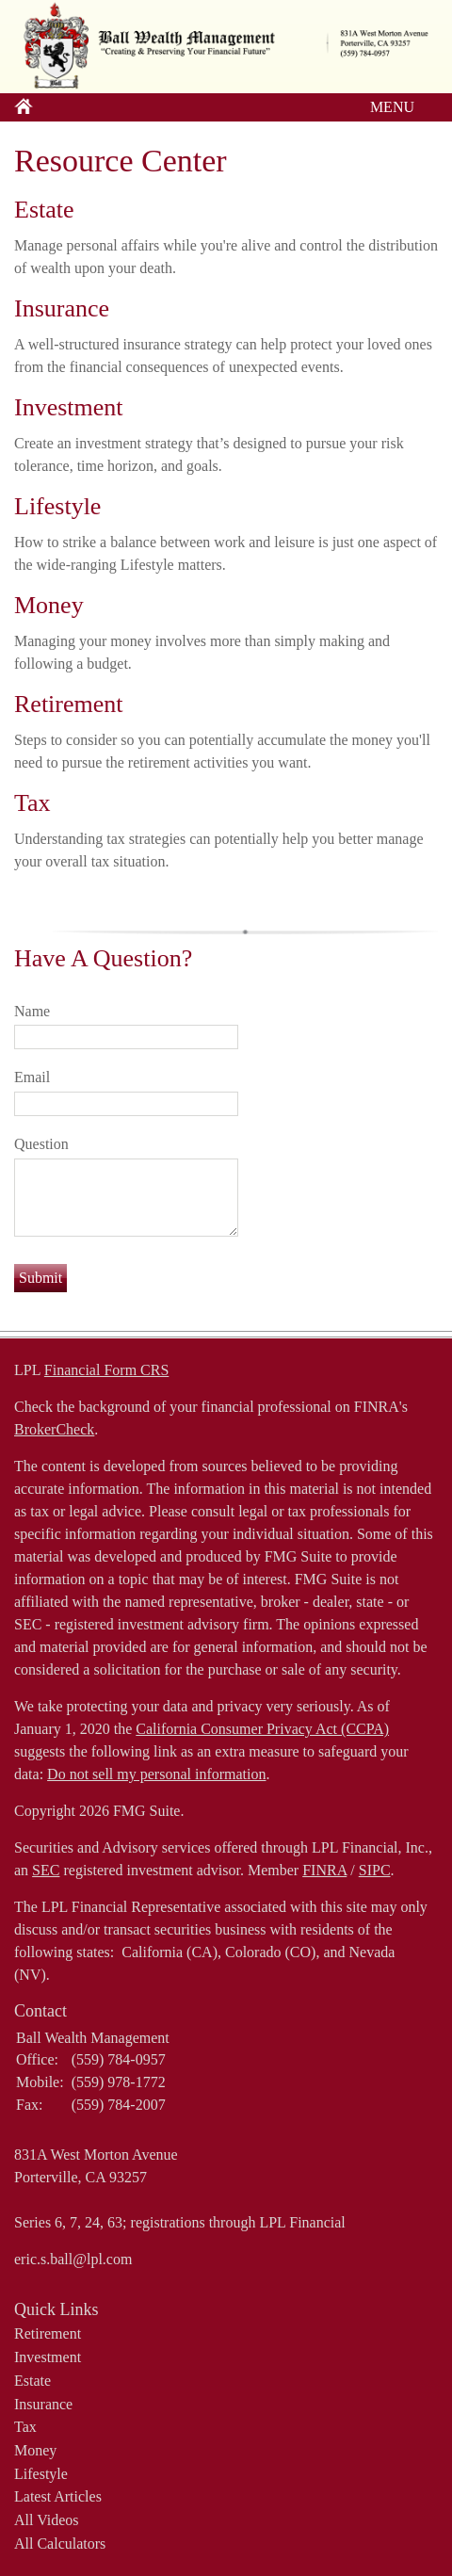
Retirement (68, 704)
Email (32, 1077)
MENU (387, 107)
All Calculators (59, 2543)
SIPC (375, 1870)
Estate (44, 209)
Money (49, 605)
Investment (68, 407)
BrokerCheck (54, 1429)
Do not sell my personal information (156, 1774)
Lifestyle (57, 506)
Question (41, 1144)
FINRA (324, 1870)
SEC (45, 1870)
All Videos (46, 2520)
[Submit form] (40, 1278)
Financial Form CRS (106, 1370)
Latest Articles (58, 2496)
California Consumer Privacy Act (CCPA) (262, 1729)
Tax (32, 803)
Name (32, 1011)
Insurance (61, 308)
